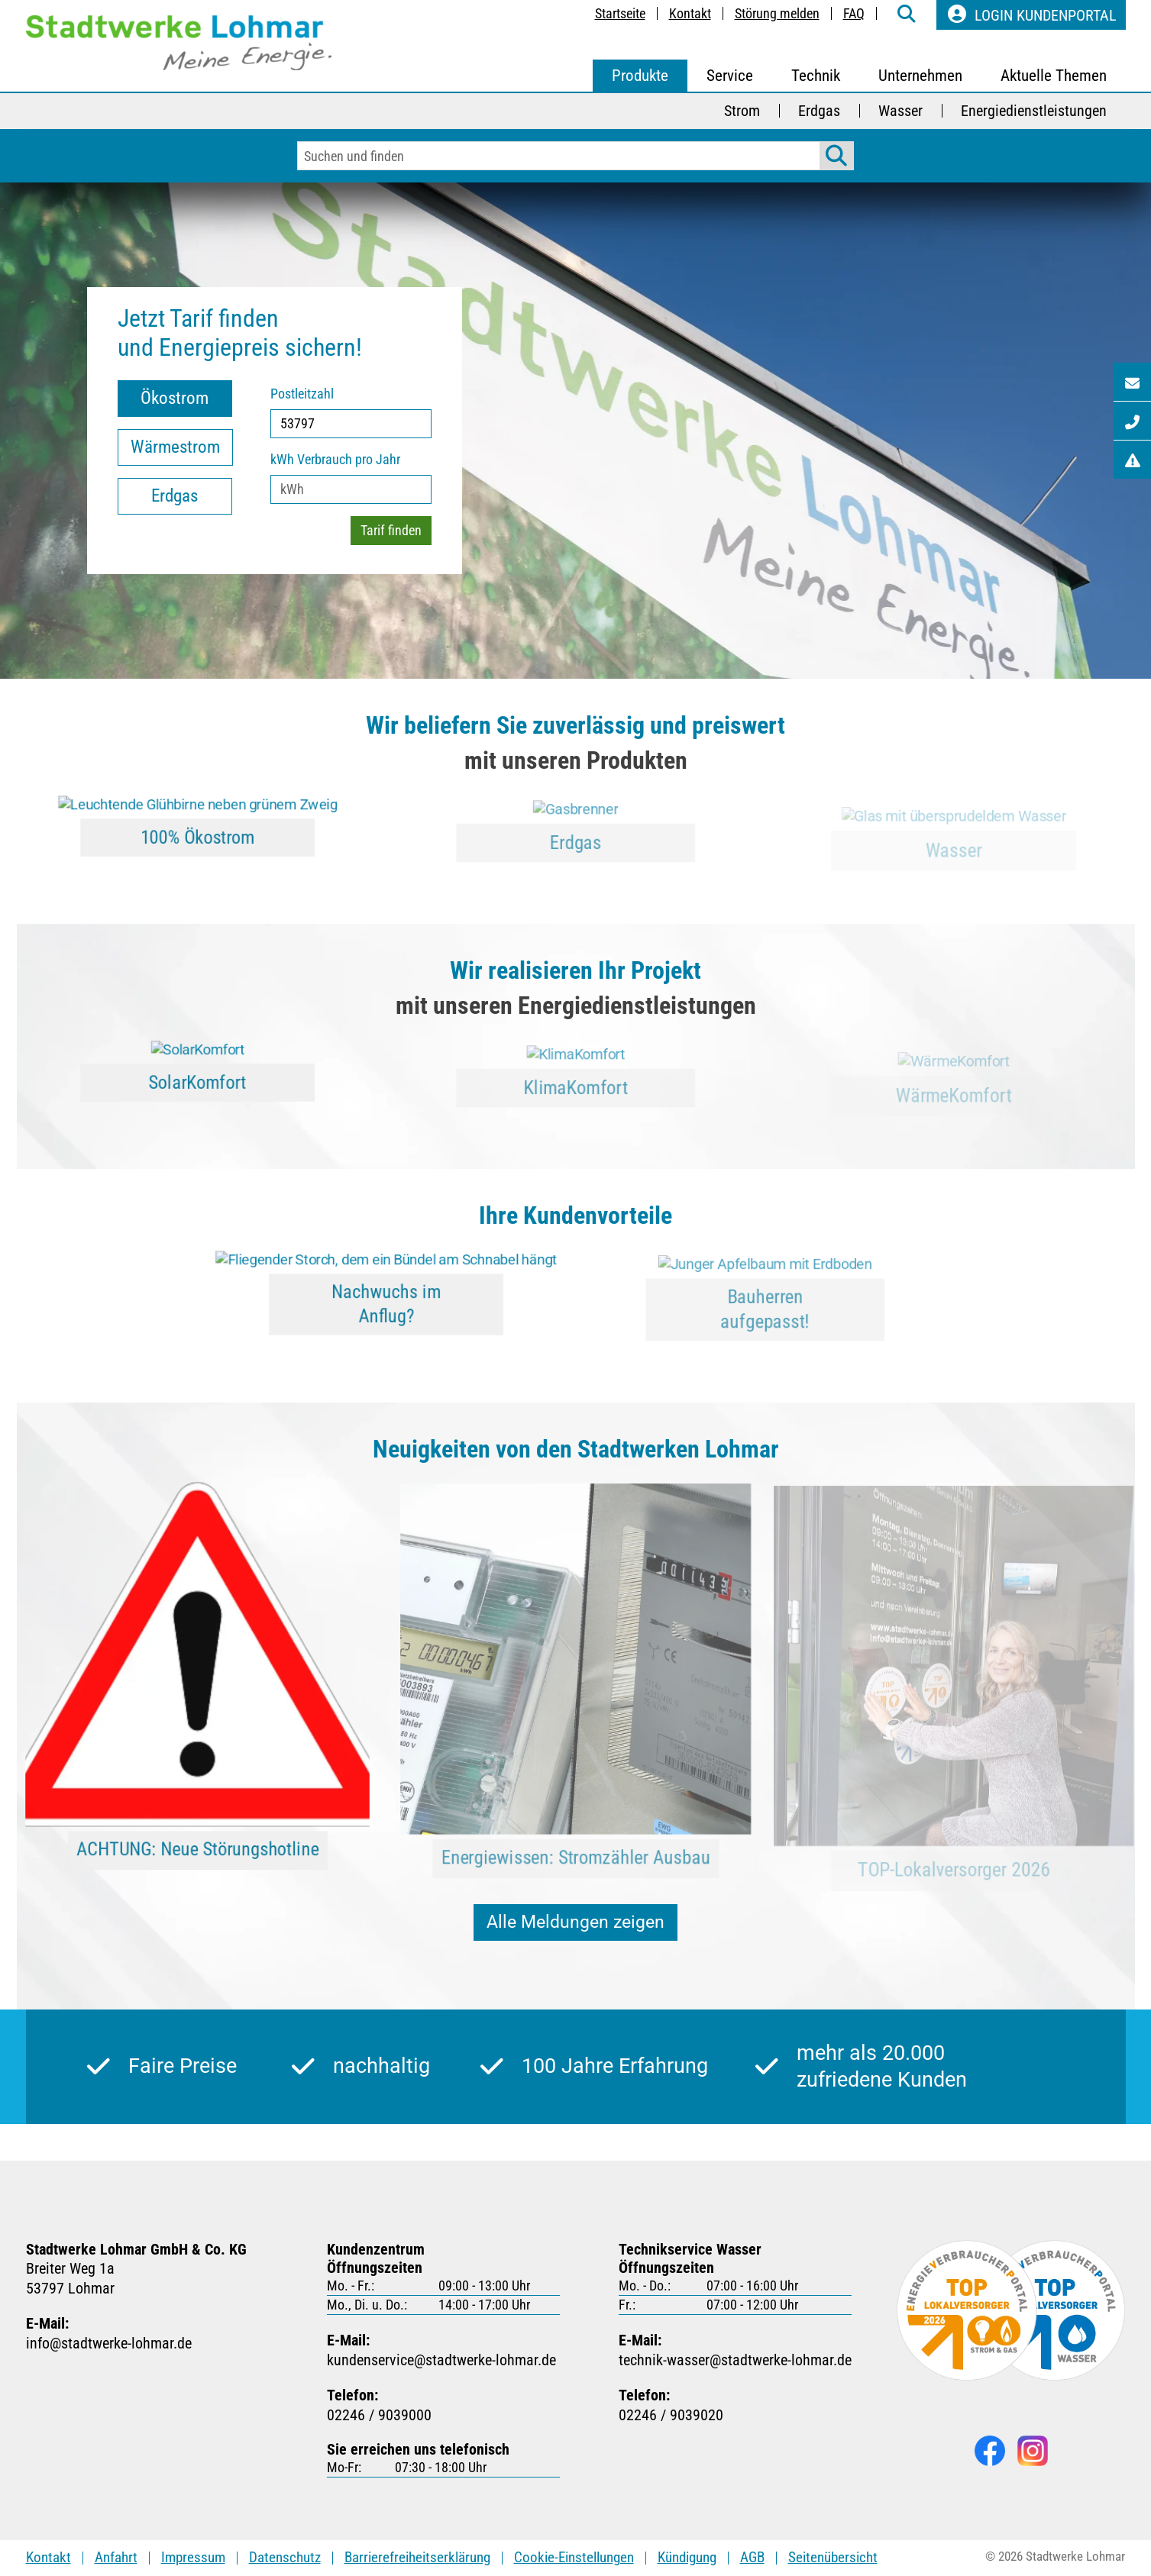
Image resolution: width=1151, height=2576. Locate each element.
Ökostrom (175, 398)
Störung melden (777, 13)
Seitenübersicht (833, 2557)
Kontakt (690, 13)
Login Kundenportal (1031, 14)
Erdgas (174, 496)
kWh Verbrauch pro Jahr (335, 459)
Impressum (193, 2557)
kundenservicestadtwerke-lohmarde (441, 2360)
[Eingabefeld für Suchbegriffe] (559, 155)
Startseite (620, 13)
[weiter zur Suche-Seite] (906, 15)
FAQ (854, 13)
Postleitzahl (302, 394)
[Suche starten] (837, 155)
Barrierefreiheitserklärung (417, 2557)
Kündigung (687, 2557)
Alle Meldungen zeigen (575, 1922)
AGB (752, 2557)
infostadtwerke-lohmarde (109, 2343)
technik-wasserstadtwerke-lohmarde (735, 2360)
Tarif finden (391, 530)
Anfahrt (116, 2557)
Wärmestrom (175, 447)
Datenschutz (285, 2557)
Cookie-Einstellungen (574, 2557)
